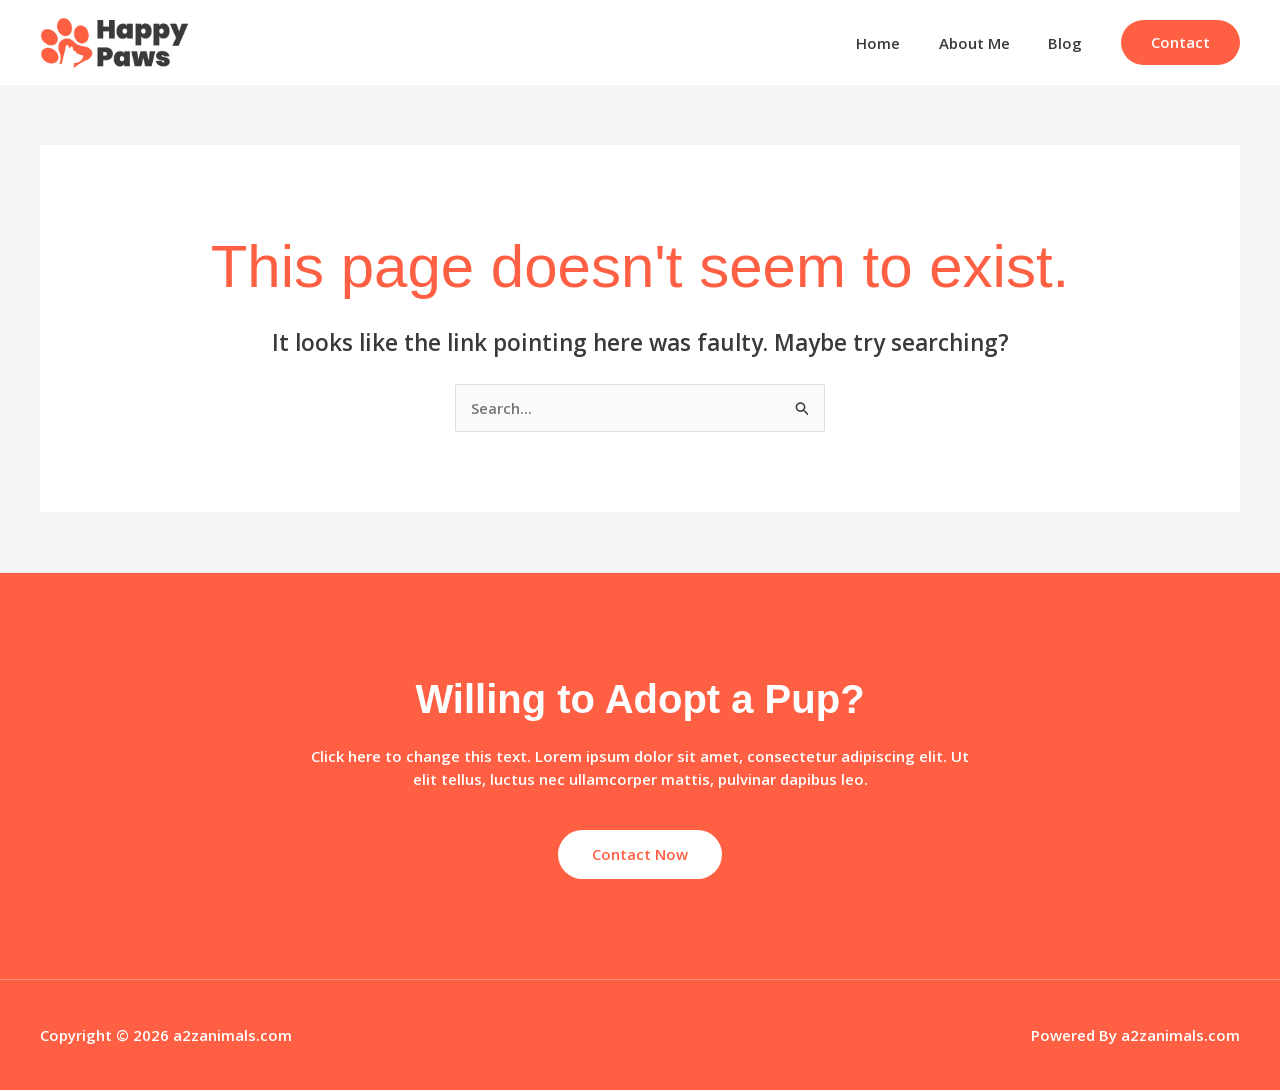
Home (899, 43)
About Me (986, 43)
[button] (1180, 42)
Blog (1069, 43)
